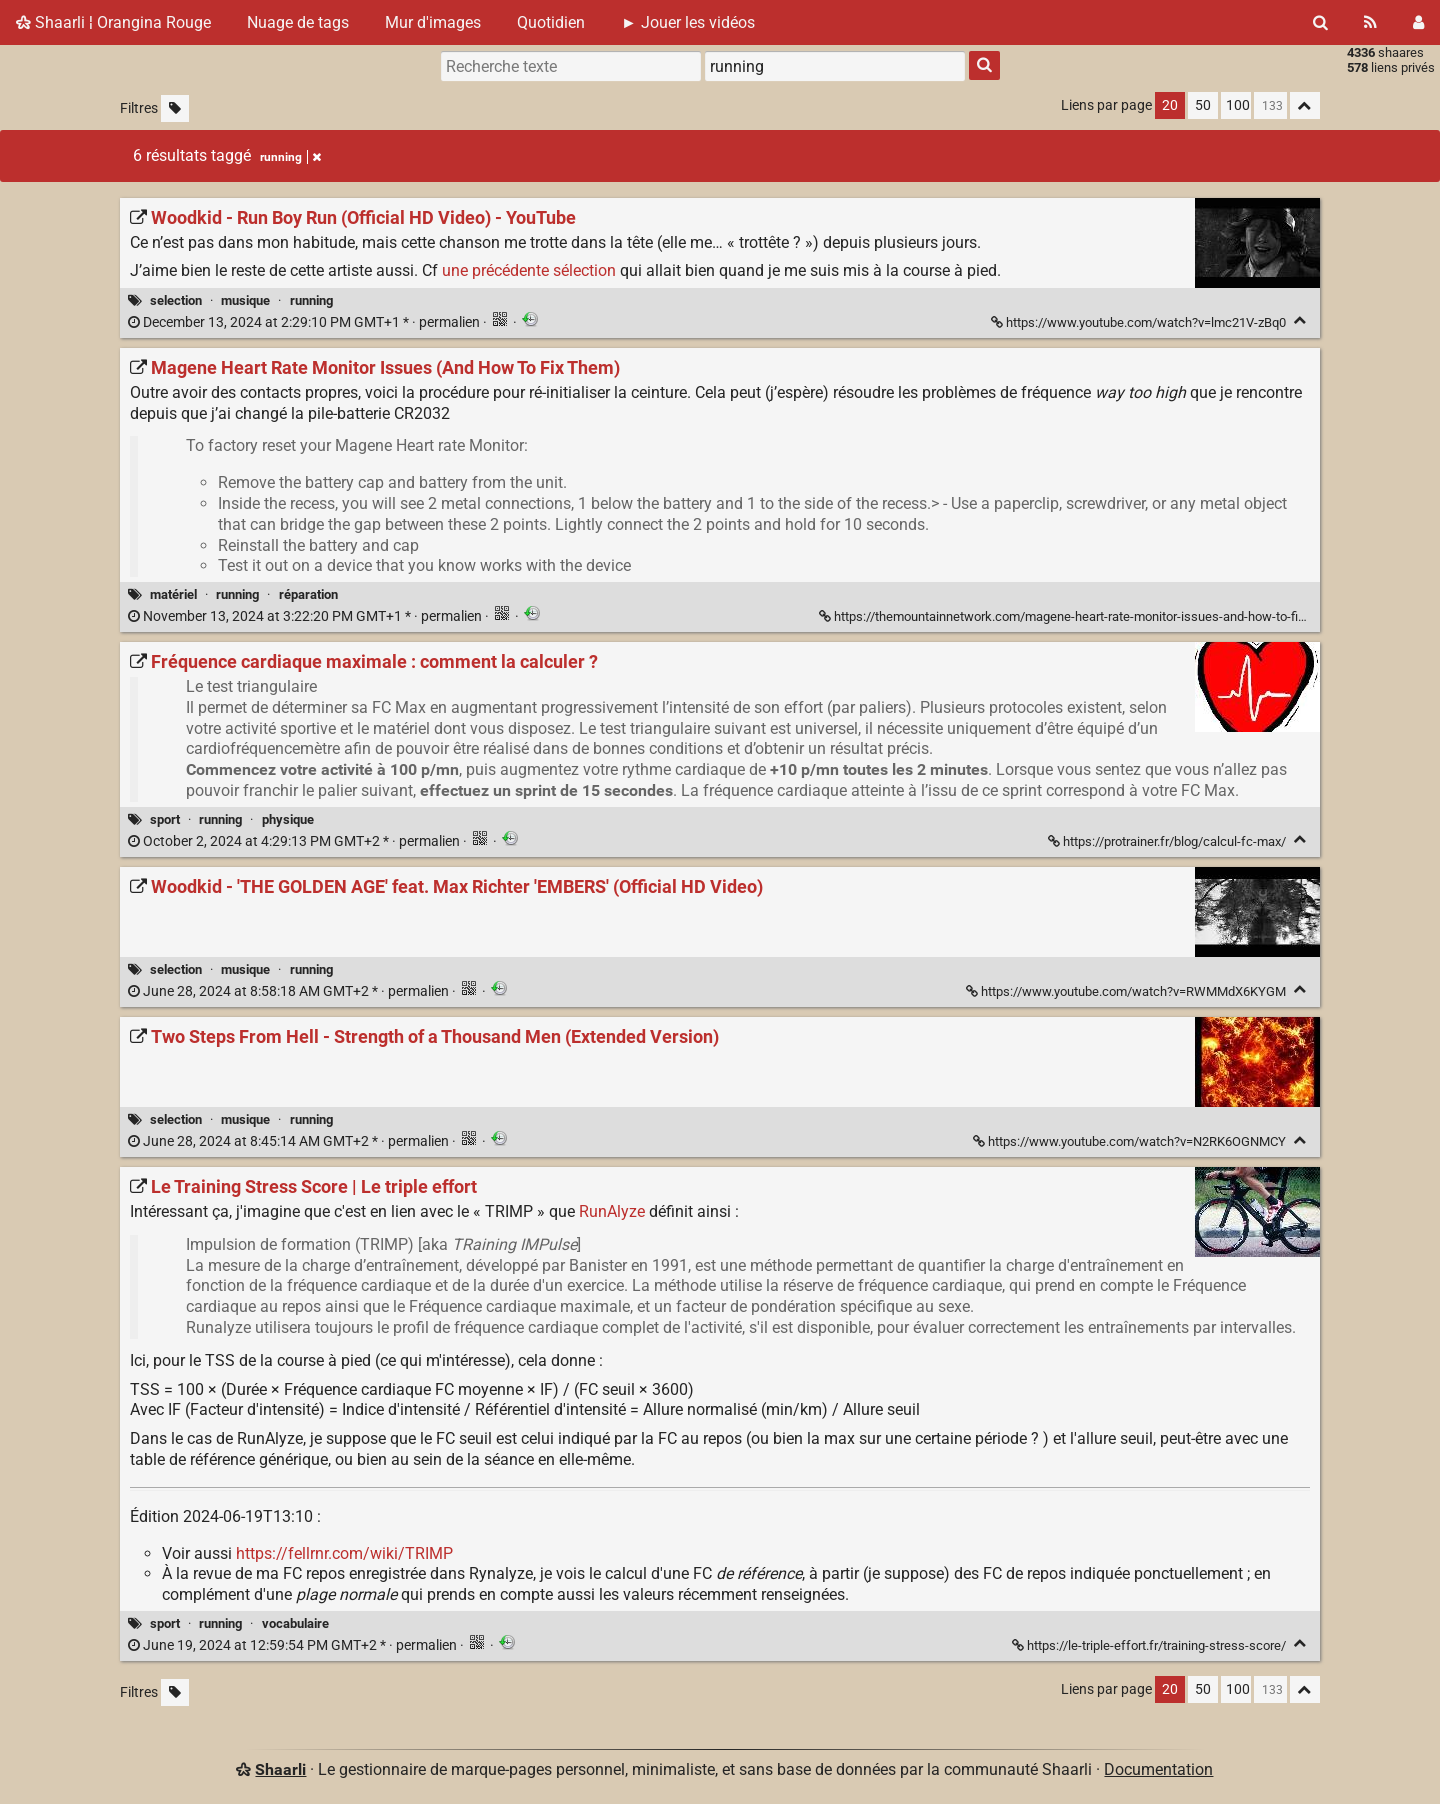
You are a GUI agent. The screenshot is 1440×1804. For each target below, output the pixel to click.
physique (288, 819)
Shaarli (280, 1769)
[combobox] (835, 66)
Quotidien (551, 22)
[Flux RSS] (1370, 22)
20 (1170, 105)
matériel (173, 594)
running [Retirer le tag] (290, 157)
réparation (308, 594)
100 (1238, 105)
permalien (305, 322)
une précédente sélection (529, 270)
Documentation (1158, 1769)
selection (176, 300)
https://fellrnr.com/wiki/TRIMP (344, 1553)
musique (245, 300)
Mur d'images (433, 22)
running (311, 300)
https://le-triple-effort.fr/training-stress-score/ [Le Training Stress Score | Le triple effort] (1150, 1645)
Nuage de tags (298, 22)
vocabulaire (295, 1623)
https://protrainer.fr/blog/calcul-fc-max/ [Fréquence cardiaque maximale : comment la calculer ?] (1168, 841)
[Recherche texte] (571, 66)
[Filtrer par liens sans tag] (175, 108)
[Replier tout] (1305, 105)
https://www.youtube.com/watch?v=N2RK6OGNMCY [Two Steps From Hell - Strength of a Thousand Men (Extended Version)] (1131, 1141)
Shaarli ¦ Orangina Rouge (113, 22)
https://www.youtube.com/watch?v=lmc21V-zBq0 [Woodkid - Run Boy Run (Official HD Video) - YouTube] (1140, 322)
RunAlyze (612, 1211)
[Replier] (1300, 320)
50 (1203, 105)
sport (165, 819)
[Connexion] (1418, 22)
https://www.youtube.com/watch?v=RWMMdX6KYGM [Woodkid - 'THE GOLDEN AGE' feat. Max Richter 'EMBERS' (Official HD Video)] (1127, 991)
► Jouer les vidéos (688, 22)
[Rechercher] (1320, 22)
